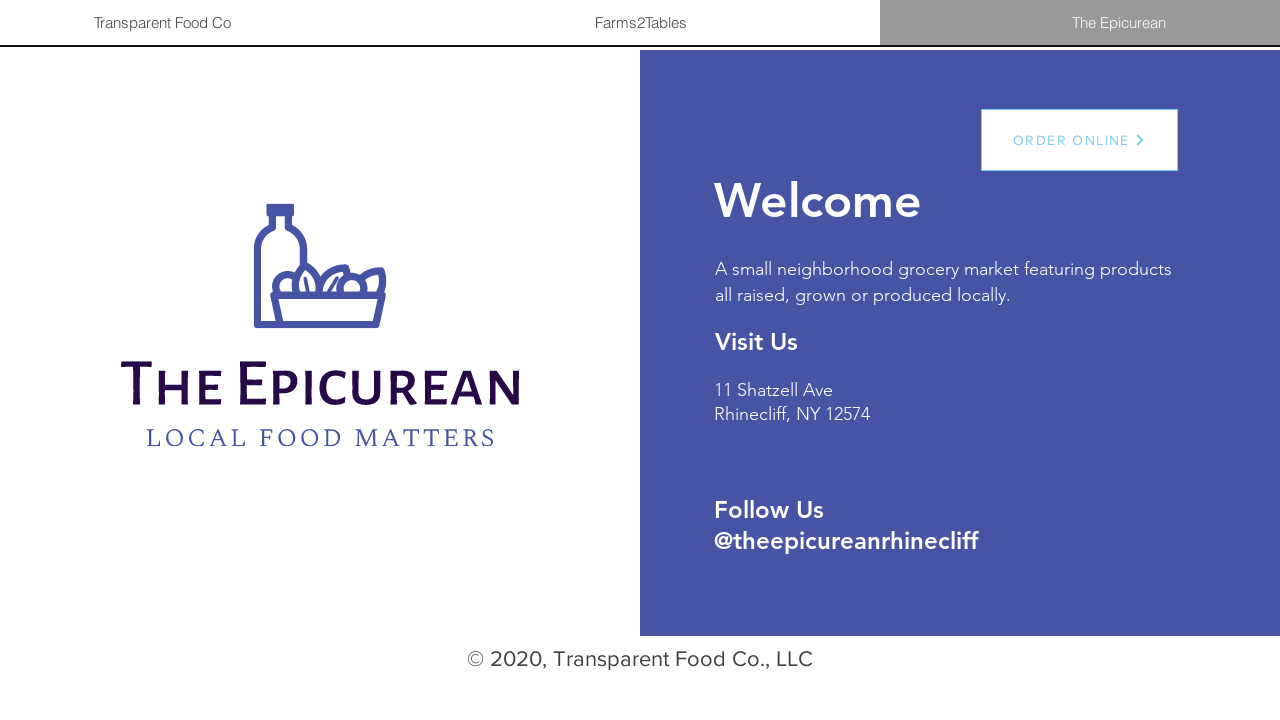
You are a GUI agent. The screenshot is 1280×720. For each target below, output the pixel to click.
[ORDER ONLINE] (1079, 140)
